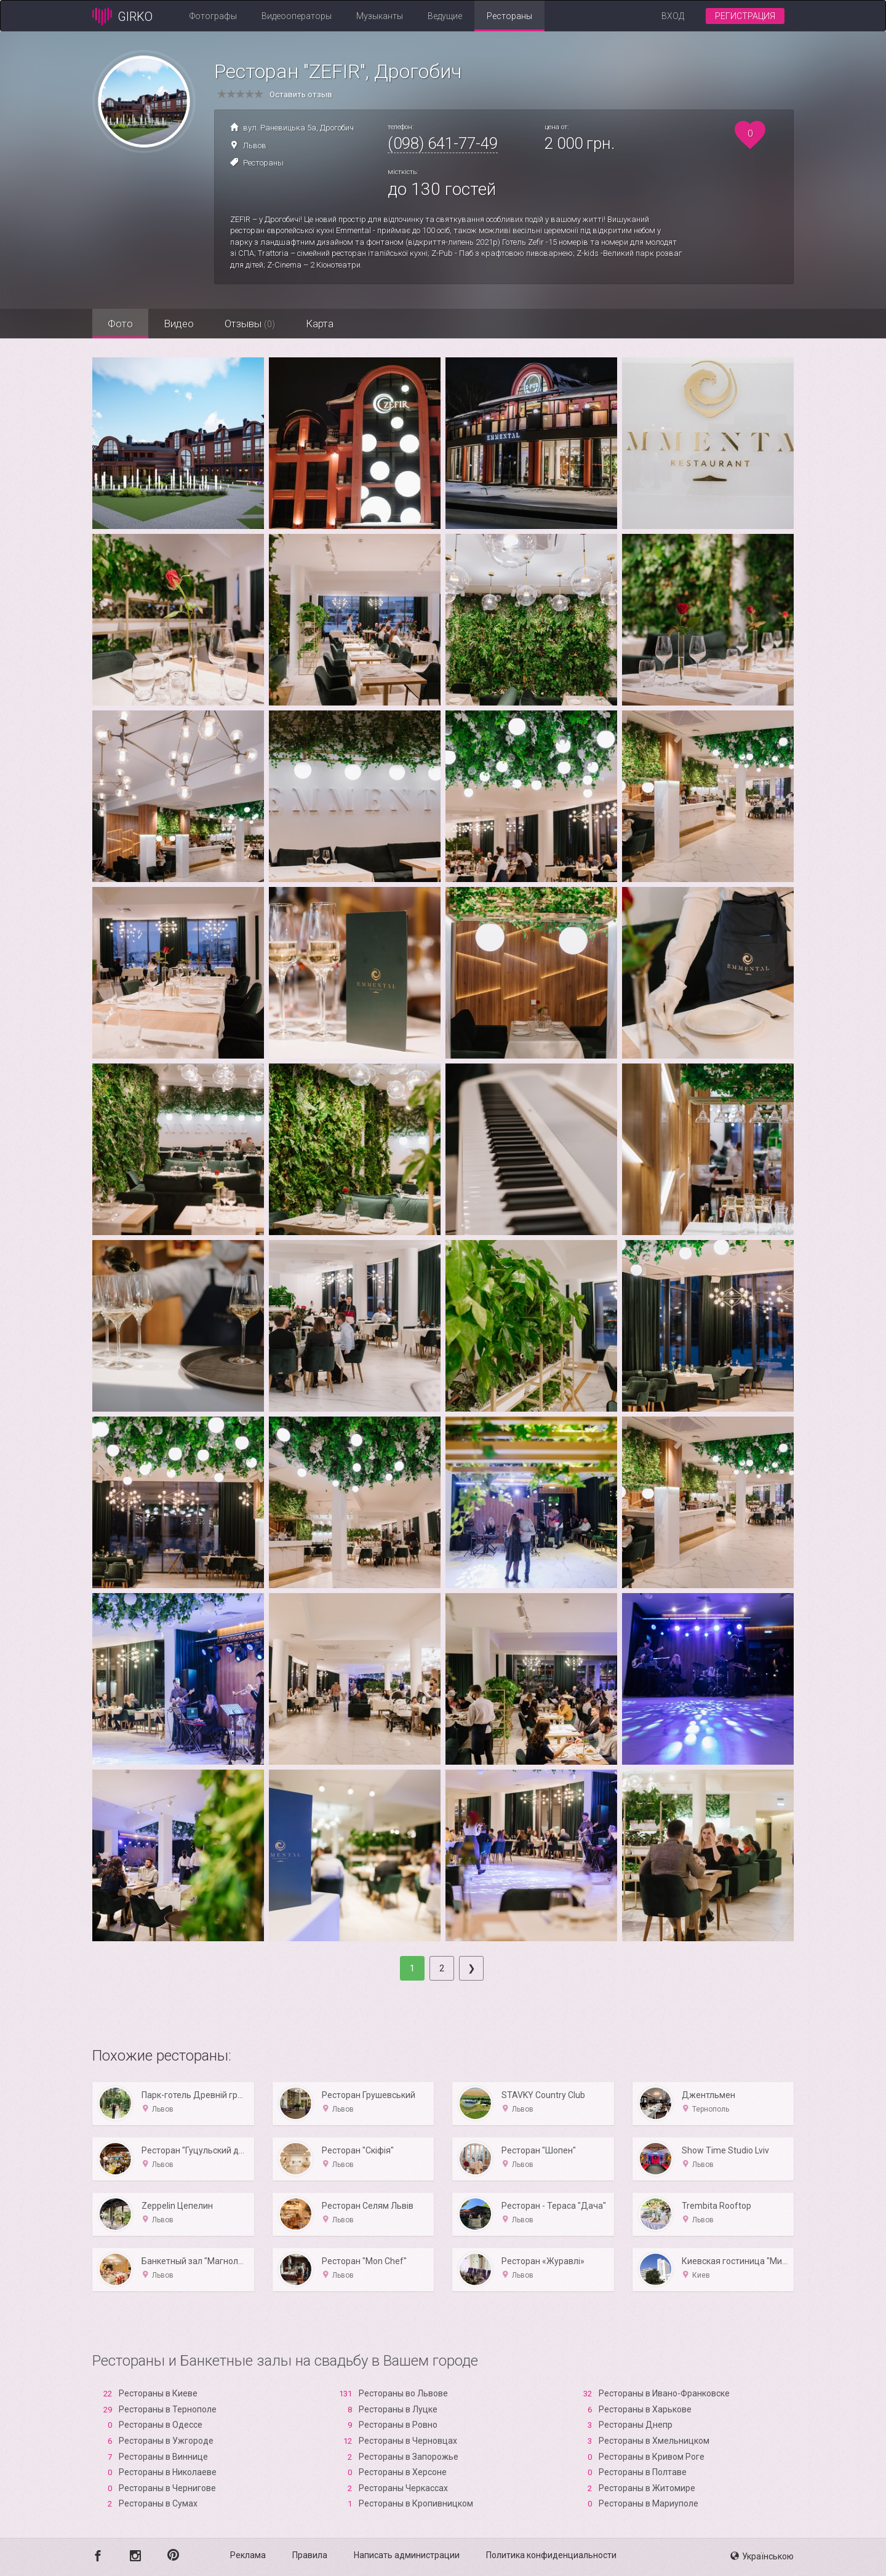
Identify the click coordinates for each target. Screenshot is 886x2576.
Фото (120, 323)
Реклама (248, 2555)
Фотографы (213, 16)
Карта (319, 323)
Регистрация (745, 16)
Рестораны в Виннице (163, 2457)
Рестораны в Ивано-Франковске (664, 2393)
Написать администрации (407, 2555)
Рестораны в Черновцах (408, 2441)
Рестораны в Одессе (160, 2425)
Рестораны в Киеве (158, 2393)
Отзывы (250, 323)
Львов (254, 145)
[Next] (471, 1968)
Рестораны (509, 16)
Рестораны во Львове (403, 2393)
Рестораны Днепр (635, 2425)
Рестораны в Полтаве (643, 2472)
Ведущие (445, 16)
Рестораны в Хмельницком (654, 2441)
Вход (672, 16)
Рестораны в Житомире (647, 2488)
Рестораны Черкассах (403, 2488)
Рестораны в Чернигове (167, 2488)
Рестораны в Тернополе (168, 2409)
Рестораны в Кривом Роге (651, 2457)
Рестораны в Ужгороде (166, 2441)
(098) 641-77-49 (443, 143)
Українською (762, 2556)
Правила (309, 2555)
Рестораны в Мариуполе (648, 2503)
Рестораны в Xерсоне (403, 2472)
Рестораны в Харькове (645, 2409)
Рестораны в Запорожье (408, 2457)
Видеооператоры (296, 16)
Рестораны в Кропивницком (416, 2503)
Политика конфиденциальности (551, 2555)
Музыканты (379, 16)
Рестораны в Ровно (398, 2425)
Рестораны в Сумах (158, 2503)
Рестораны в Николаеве (168, 2472)
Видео (179, 323)
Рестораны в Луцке (398, 2409)
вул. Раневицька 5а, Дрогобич (298, 127)
